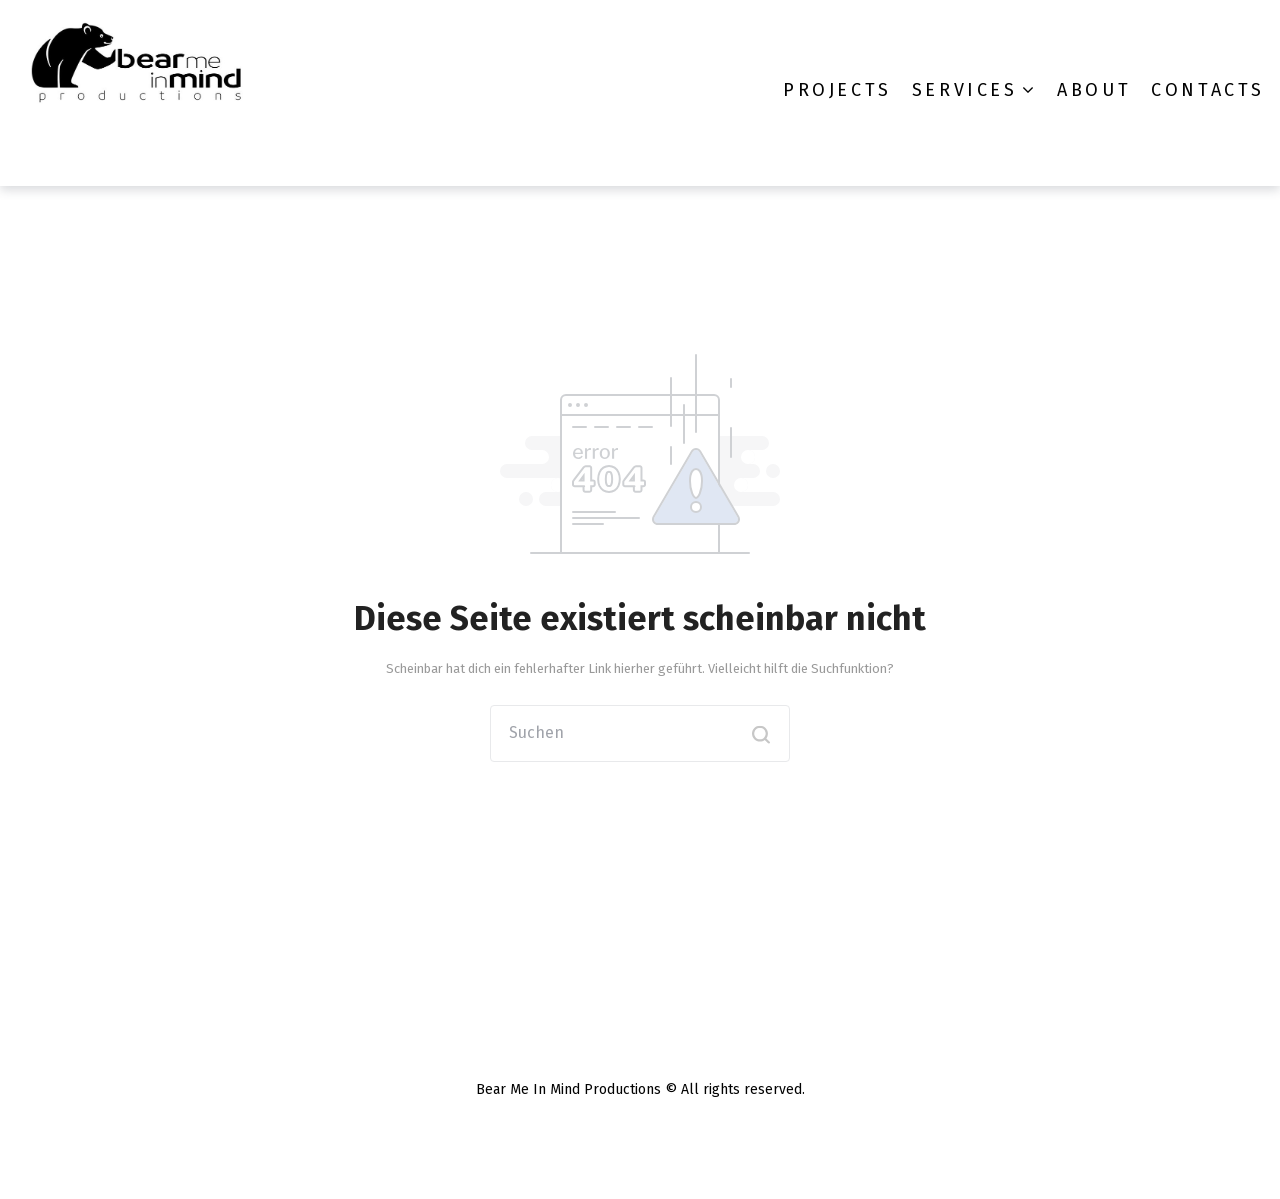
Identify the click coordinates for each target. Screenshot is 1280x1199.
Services (965, 90)
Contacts (1208, 90)
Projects (837, 90)
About (1094, 90)
